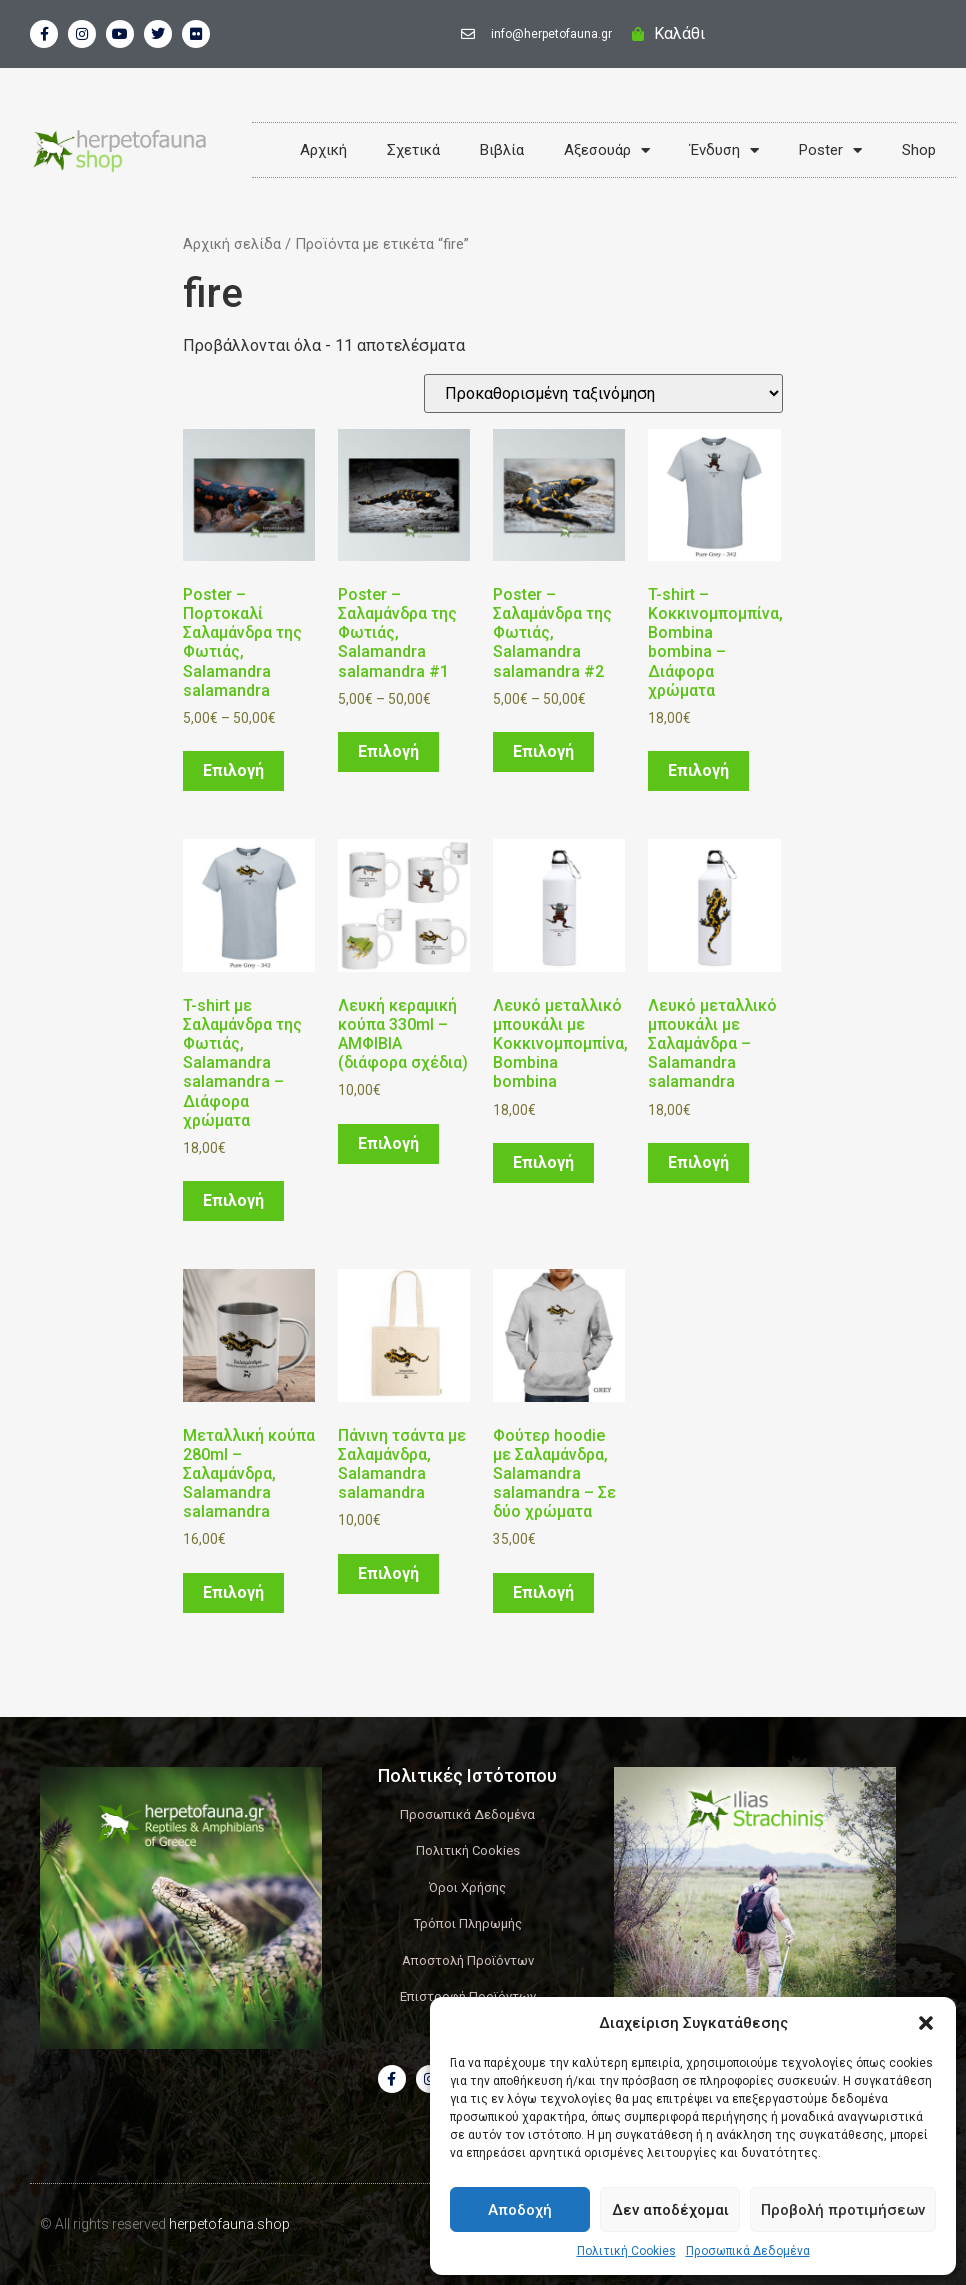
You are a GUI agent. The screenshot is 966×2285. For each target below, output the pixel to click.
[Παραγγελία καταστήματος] (603, 393)
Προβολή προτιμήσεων (843, 2210)
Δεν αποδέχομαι (670, 2210)
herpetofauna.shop (229, 2224)
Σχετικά (413, 150)
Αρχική (323, 150)
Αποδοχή (520, 2210)
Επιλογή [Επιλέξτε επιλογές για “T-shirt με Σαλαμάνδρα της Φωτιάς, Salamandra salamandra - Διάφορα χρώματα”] (233, 1200)
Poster (830, 150)
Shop (919, 150)
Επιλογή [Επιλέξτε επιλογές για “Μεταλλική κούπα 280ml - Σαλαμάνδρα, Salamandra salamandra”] (233, 1592)
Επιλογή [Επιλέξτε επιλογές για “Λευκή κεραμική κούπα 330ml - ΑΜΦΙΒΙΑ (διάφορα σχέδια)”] (388, 1143)
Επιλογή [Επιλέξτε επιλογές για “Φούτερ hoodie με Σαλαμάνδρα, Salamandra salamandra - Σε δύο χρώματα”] (543, 1592)
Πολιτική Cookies (626, 2251)
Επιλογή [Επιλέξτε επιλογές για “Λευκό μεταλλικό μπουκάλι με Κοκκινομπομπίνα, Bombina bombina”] (543, 1162)
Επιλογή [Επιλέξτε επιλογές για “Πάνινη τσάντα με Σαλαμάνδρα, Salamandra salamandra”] (388, 1573)
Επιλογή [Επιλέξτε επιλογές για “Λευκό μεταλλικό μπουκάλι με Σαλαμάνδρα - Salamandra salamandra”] (698, 1162)
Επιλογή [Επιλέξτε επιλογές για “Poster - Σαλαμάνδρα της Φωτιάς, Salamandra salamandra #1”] (388, 751)
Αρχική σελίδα (232, 244)
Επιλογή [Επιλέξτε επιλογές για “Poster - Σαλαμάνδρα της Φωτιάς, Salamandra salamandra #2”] (543, 751)
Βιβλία (502, 150)
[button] (926, 2023)
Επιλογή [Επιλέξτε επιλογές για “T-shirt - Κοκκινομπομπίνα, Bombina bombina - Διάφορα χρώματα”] (698, 770)
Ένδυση (724, 150)
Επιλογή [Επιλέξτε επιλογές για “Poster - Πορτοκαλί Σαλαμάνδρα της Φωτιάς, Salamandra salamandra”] (233, 770)
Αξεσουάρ (607, 150)
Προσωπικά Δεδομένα (748, 2251)
